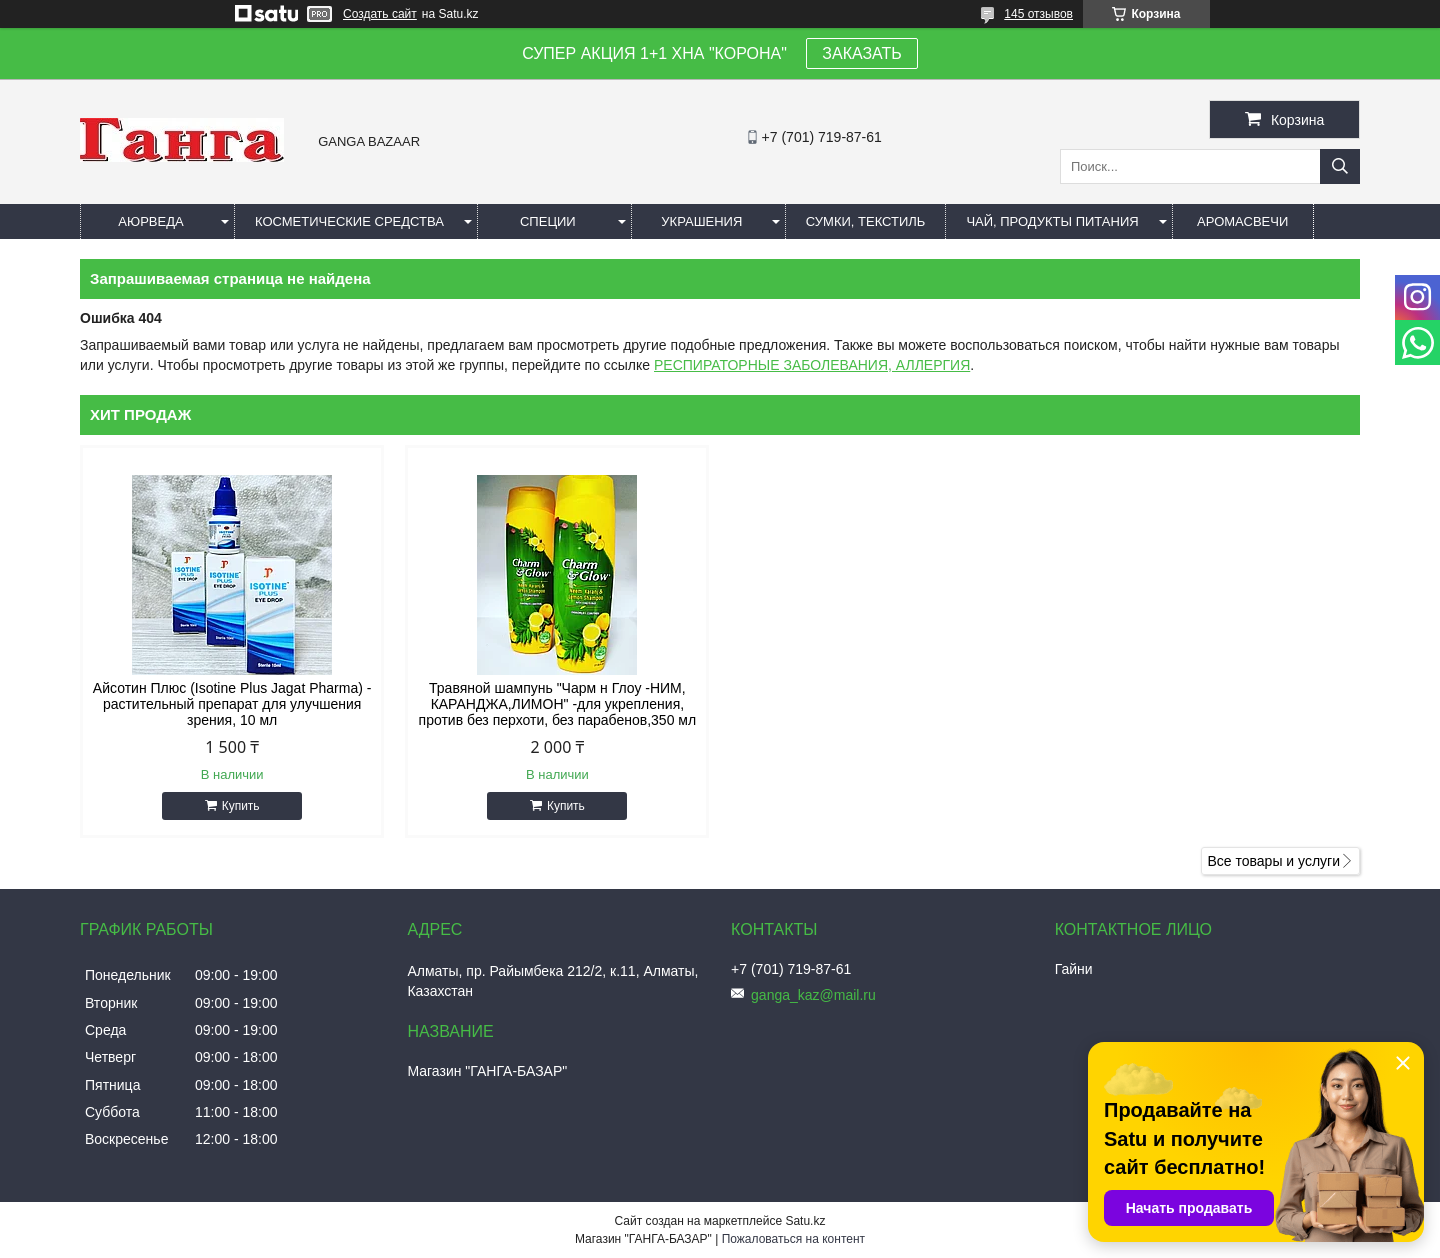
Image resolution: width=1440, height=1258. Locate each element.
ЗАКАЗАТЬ (862, 53)
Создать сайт (380, 14)
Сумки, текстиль (866, 221)
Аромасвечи (1242, 221)
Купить (241, 806)
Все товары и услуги (1273, 861)
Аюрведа (150, 221)
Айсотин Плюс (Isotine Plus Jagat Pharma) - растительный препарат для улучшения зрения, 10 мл (232, 704)
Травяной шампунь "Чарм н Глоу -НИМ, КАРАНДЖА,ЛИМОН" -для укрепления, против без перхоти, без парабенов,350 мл (558, 704)
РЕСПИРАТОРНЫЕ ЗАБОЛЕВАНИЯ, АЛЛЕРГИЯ (812, 365)
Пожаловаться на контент (793, 1239)
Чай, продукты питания (1052, 221)
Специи (548, 221)
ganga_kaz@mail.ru (813, 995)
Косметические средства (349, 221)
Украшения (701, 221)
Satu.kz (805, 1221)
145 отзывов (1038, 14)
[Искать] (1340, 166)
